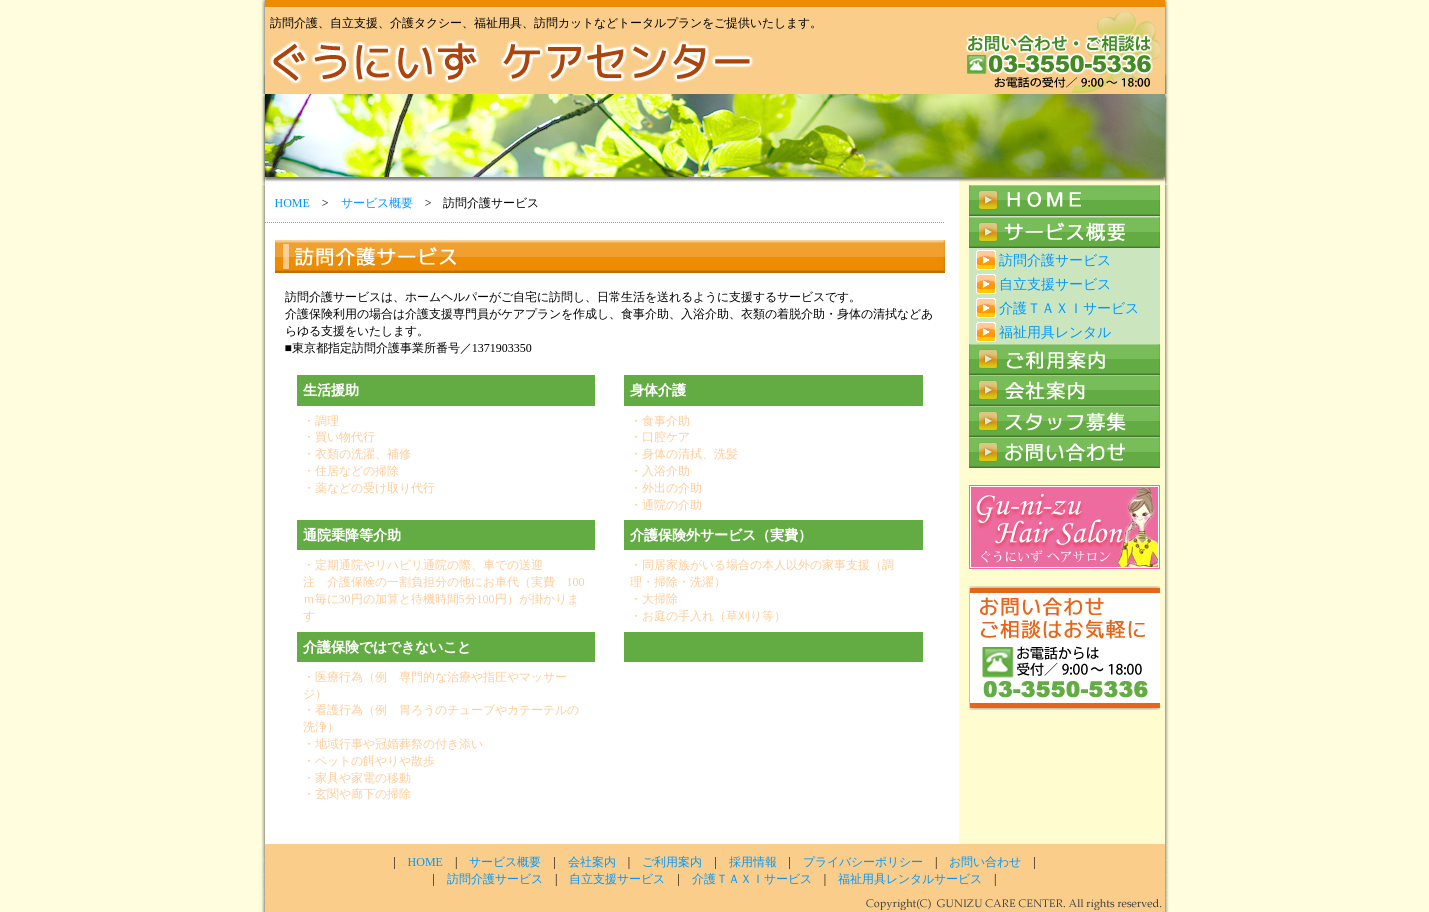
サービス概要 (377, 203)
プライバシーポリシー (863, 862)
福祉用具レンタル (1055, 332)
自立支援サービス (1055, 284)
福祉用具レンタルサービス (910, 879)
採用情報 (753, 862)
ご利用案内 (672, 862)
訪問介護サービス (1055, 260)
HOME (292, 203)
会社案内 (592, 862)
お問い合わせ (985, 862)
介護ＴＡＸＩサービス (1069, 308)
